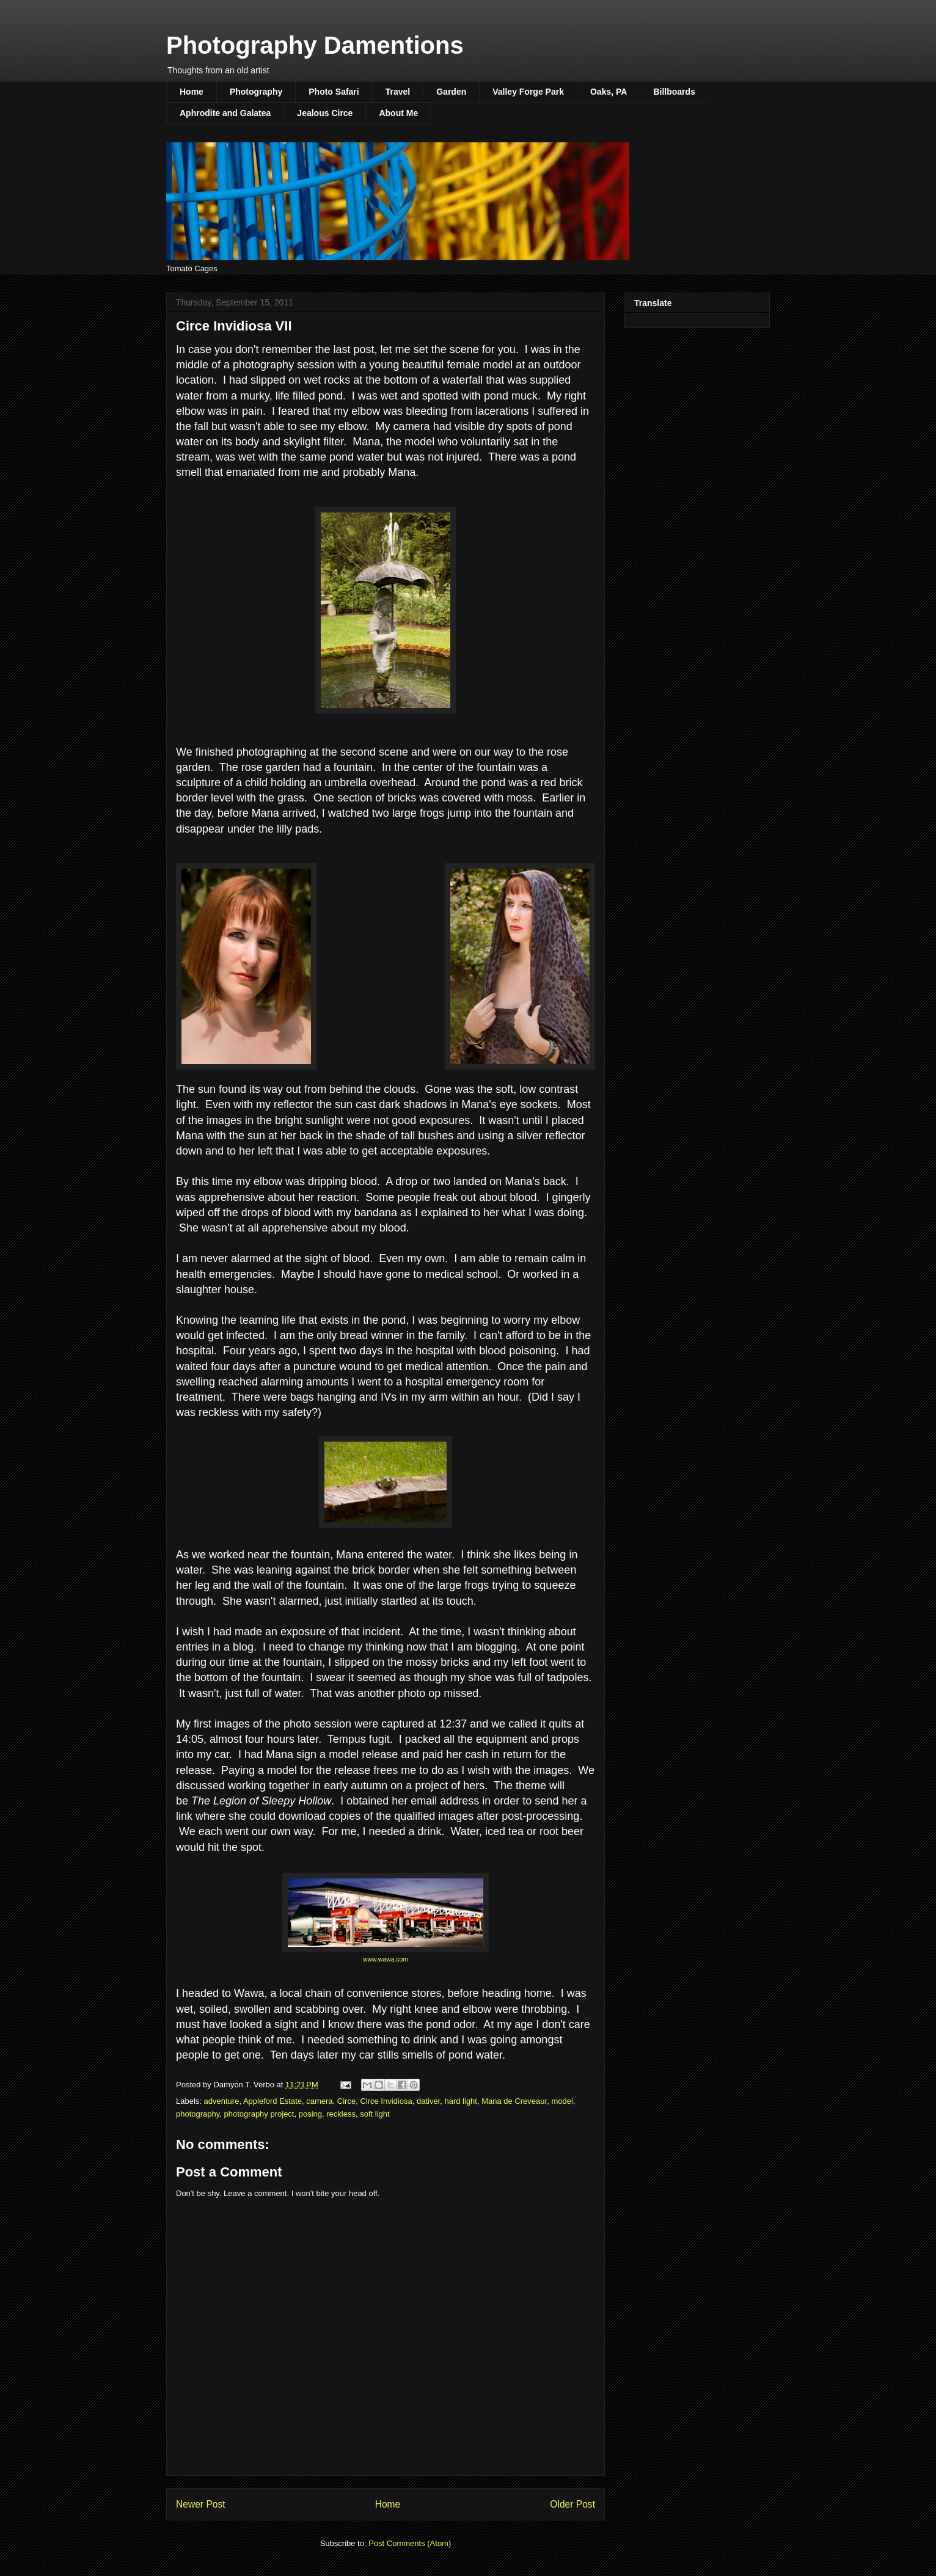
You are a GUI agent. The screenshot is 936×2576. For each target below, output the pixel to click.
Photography (256, 92)
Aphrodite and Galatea (225, 113)
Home (191, 92)
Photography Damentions (315, 45)
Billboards (674, 92)
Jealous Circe (325, 113)
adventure (221, 2101)
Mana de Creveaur (514, 2101)
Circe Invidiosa (386, 2101)
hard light (460, 2101)
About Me (398, 113)
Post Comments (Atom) (409, 2543)
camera (319, 2101)
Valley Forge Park (528, 92)
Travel (398, 92)
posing (310, 2113)
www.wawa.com (385, 1959)
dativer (428, 2101)
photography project (259, 2113)
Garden (451, 92)
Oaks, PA (608, 92)
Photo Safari (334, 92)
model (561, 2101)
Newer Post (200, 2504)
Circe (346, 2101)
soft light (374, 2113)
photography (197, 2113)
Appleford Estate (272, 2101)
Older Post (572, 2504)
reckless (341, 2113)
